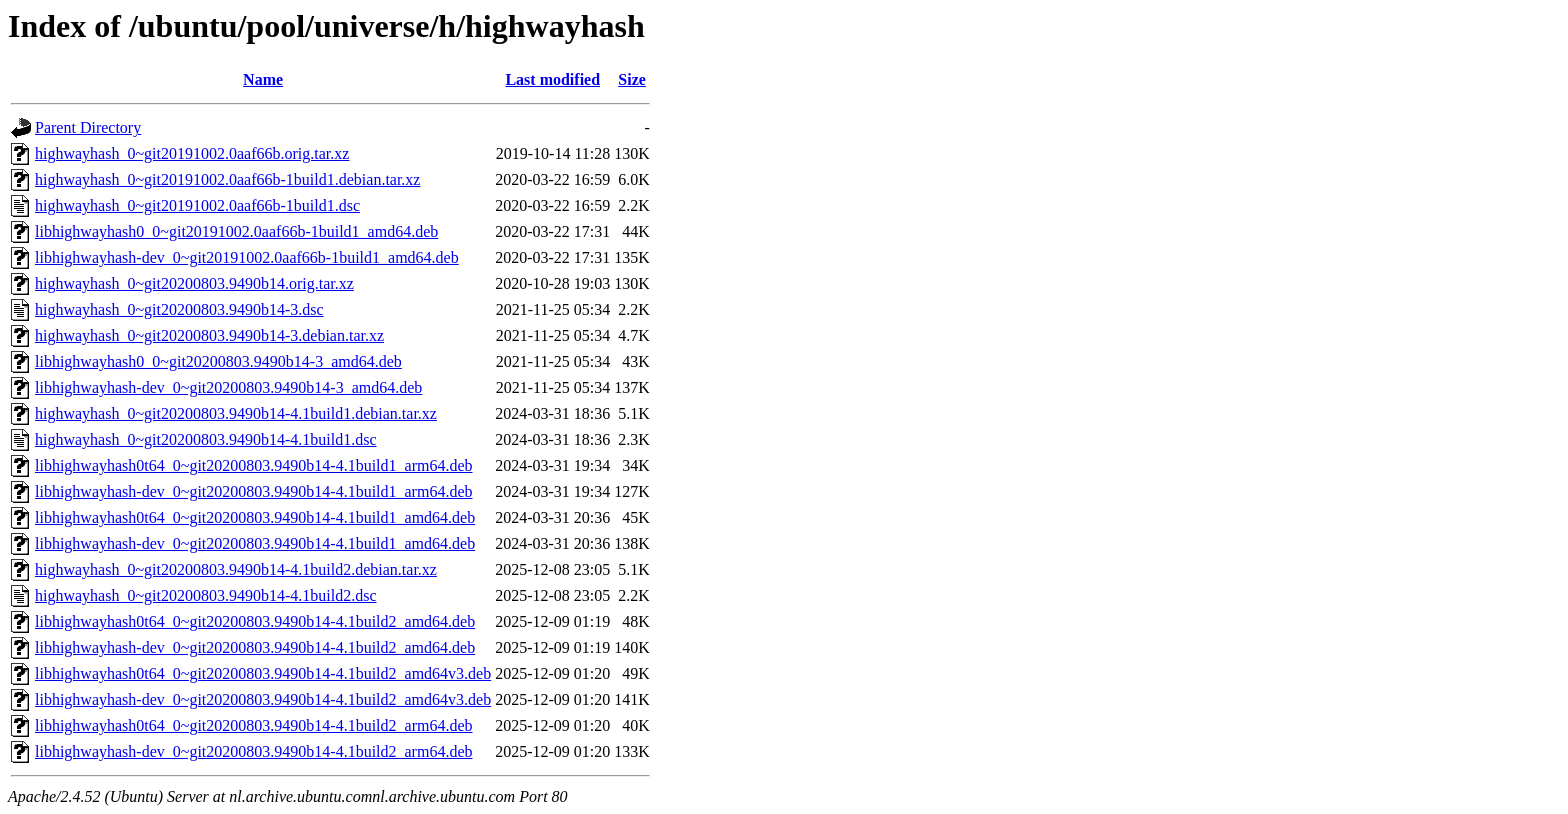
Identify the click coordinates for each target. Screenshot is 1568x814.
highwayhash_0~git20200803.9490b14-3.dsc (179, 309)
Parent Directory (88, 127)
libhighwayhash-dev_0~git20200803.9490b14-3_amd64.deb (228, 387)
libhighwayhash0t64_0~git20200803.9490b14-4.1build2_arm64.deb (254, 725)
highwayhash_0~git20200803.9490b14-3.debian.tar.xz (209, 335)
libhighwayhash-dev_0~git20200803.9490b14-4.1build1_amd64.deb (255, 543)
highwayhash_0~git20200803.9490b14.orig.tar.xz (194, 283)
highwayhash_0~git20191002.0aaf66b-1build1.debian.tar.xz (227, 179)
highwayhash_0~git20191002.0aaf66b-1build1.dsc (197, 205)
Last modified (552, 79)
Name (263, 79)
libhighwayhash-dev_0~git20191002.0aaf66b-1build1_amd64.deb (247, 257)
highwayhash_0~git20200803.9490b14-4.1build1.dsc (206, 439)
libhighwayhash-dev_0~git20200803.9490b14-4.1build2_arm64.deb (254, 751)
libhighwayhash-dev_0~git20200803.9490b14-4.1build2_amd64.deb (255, 647)
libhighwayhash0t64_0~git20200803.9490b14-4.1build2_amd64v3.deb (263, 673)
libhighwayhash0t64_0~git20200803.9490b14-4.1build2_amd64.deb (255, 621)
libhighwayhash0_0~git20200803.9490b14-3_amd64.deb (218, 361)
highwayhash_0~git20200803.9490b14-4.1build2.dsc (206, 595)
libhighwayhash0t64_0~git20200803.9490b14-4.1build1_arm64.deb (254, 465)
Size (632, 79)
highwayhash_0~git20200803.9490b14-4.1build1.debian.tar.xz (236, 413)
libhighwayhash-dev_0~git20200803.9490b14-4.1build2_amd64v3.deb (263, 699)
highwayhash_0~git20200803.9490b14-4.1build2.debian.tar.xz (236, 569)
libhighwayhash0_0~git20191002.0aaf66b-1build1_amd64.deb (236, 231)
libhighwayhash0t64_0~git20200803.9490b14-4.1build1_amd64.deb (255, 517)
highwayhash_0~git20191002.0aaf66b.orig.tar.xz (192, 153)
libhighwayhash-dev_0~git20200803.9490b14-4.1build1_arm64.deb (254, 491)
